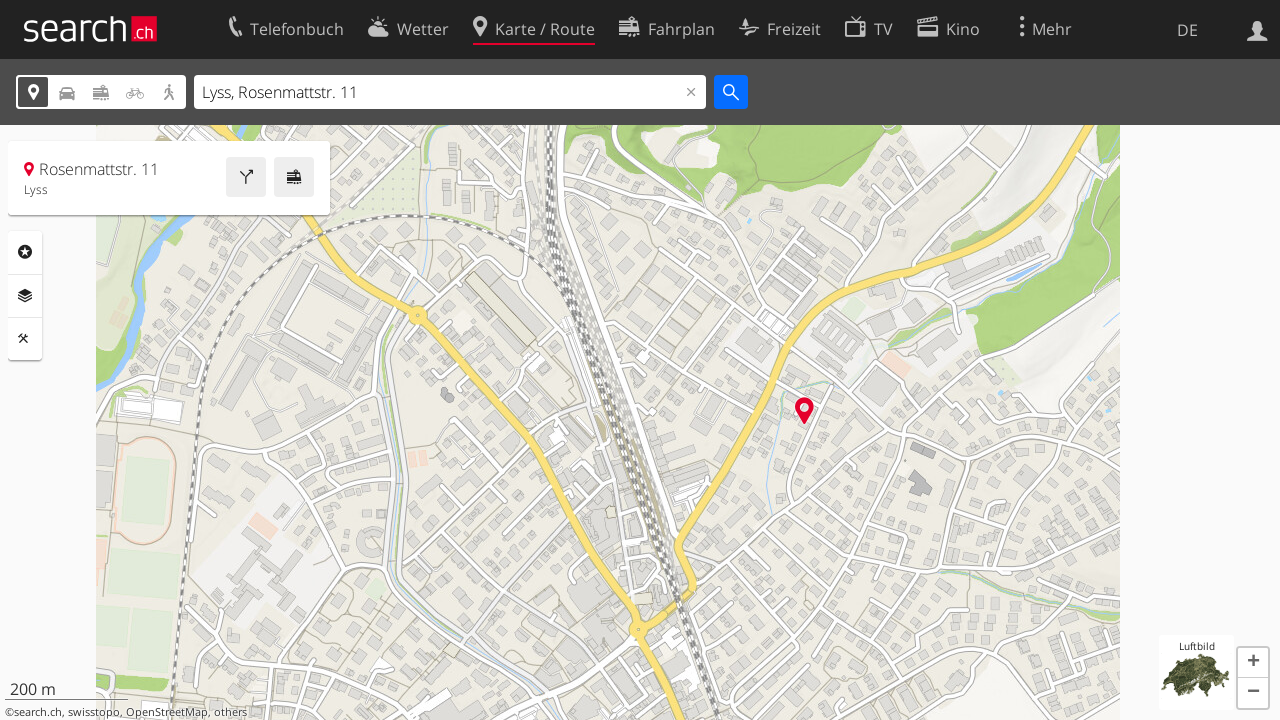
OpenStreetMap (167, 712)
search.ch (38, 712)
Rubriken (25, 252)
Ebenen (25, 296)
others (230, 712)
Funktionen (25, 339)
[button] (1253, 663)
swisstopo (94, 712)
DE (1187, 30)
